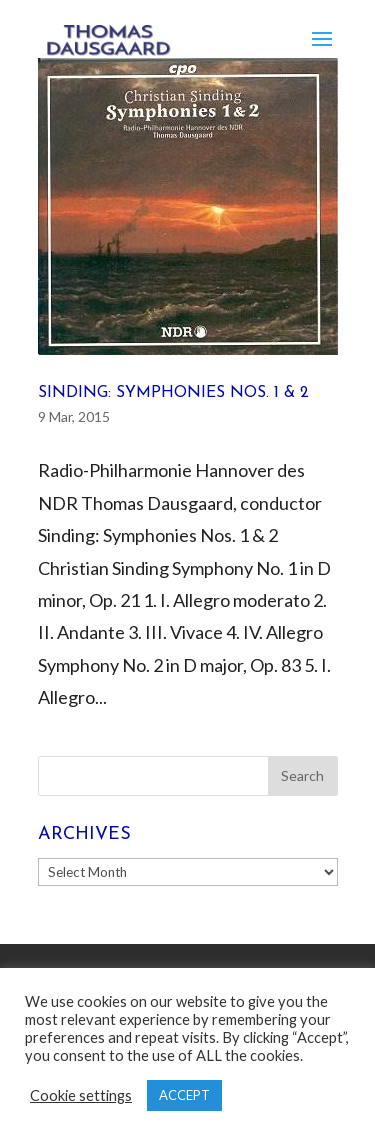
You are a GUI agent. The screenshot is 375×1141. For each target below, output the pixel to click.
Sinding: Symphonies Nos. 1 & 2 (173, 393)
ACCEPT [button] (184, 1095)
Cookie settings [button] (81, 1095)
